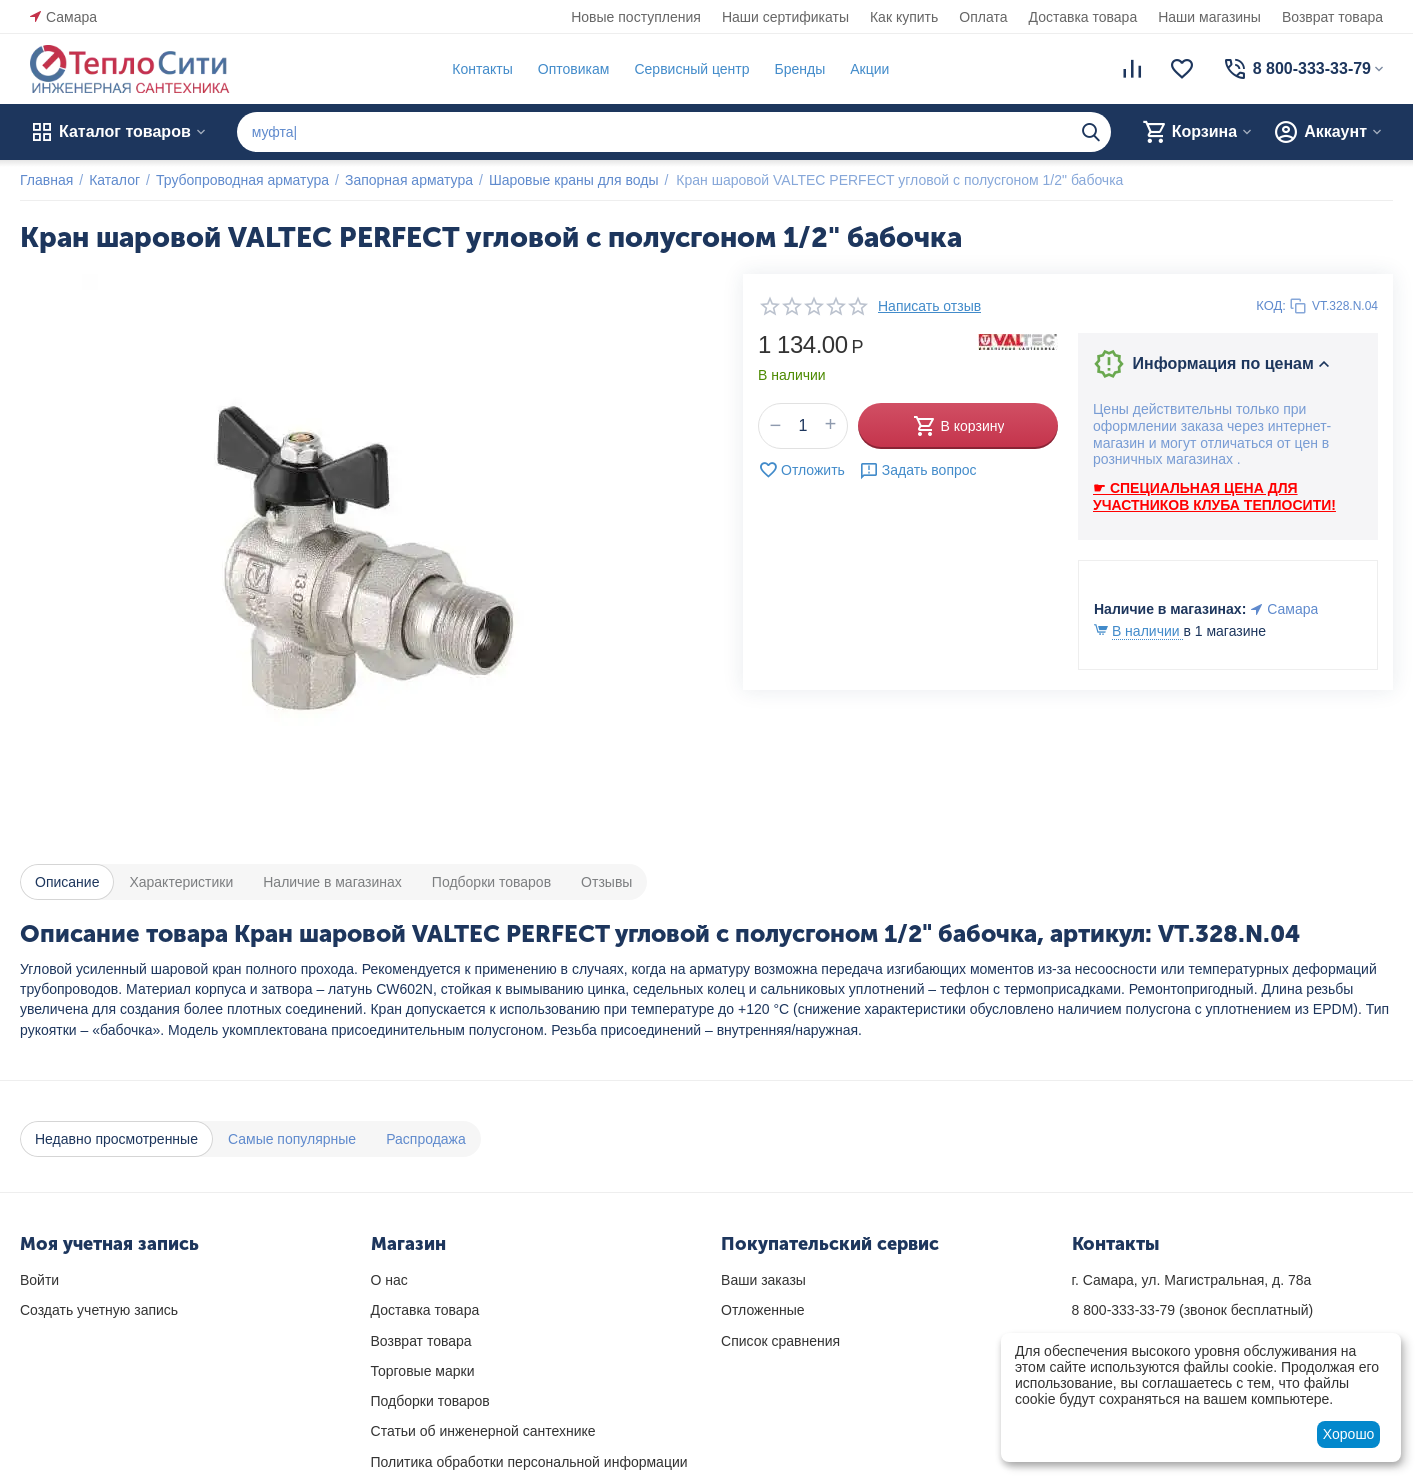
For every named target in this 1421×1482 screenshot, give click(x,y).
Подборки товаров (430, 1401)
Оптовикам (574, 69)
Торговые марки (423, 1371)
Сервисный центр (691, 69)
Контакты (482, 69)
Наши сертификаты (785, 17)
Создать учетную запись (99, 1310)
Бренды (799, 69)
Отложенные (762, 1310)
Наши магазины (1209, 17)
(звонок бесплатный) (1193, 1310)
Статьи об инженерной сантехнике (483, 1431)
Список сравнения (780, 1341)
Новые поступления (636, 17)
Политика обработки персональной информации (529, 1462)
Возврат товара (1332, 17)
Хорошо (1349, 1434)
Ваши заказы (763, 1280)
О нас (389, 1280)
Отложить (801, 470)
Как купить (904, 17)
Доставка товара (1083, 17)
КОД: (1271, 305)
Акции (869, 69)
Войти (39, 1280)
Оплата (983, 17)
